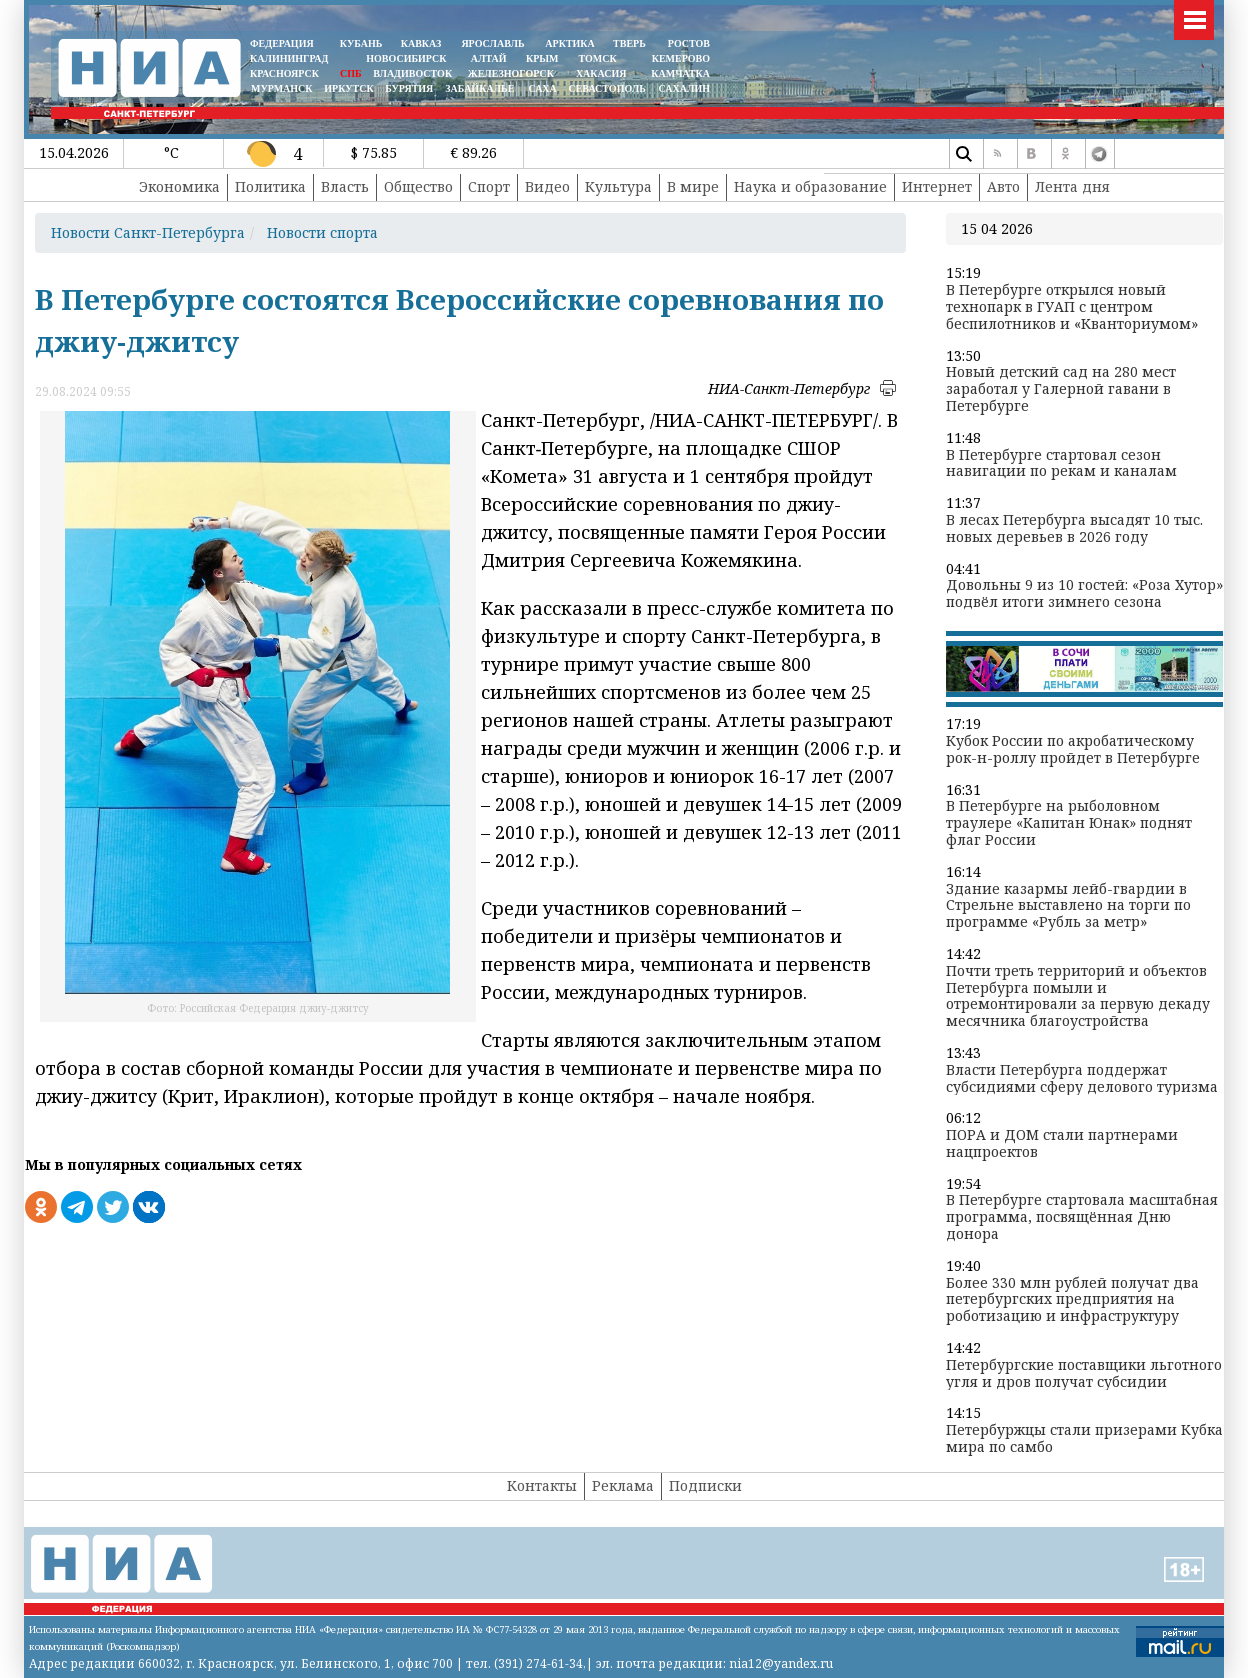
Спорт (489, 186)
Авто (1003, 186)
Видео (547, 186)
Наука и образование (810, 186)
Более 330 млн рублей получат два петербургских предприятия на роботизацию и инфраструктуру (1072, 1300)
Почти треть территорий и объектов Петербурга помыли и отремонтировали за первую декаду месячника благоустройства (1078, 996)
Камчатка (679, 73)
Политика (270, 186)
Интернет (937, 186)
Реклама (623, 1485)
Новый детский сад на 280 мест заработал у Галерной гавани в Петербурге (1061, 389)
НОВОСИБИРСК (406, 58)
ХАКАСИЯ (599, 73)
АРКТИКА (570, 43)
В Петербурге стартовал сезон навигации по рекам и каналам (1061, 464)
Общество (418, 186)
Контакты (542, 1485)
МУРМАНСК (282, 88)
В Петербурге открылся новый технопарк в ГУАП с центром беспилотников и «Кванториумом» (1072, 307)
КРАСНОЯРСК (284, 73)
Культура (618, 186)
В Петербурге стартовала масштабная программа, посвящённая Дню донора (1082, 1217)
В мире (693, 186)
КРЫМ (542, 58)
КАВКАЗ (421, 43)
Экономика (179, 186)
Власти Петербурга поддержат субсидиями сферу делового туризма (1082, 1079)
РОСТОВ (689, 43)
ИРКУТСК (348, 88)
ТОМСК (600, 58)
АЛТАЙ (489, 58)
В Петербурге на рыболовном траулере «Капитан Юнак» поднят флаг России (1069, 823)
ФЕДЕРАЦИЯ (282, 43)
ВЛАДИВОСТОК (412, 73)
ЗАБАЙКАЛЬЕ (481, 88)
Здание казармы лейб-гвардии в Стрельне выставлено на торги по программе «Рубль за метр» (1068, 906)
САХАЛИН (684, 88)
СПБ (351, 73)
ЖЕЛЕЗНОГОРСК (511, 73)
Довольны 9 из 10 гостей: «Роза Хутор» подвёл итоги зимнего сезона (1084, 594)
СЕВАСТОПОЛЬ (606, 88)
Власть (345, 186)
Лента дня (1072, 186)
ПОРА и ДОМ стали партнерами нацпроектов (1062, 1144)
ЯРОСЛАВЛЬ (492, 43)
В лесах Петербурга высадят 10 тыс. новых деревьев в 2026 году (1074, 529)
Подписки (705, 1485)
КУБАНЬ (361, 43)
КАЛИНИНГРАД (289, 58)
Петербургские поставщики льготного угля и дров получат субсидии (1084, 1374)
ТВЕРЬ (629, 43)
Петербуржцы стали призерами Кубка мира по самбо (1084, 1439)
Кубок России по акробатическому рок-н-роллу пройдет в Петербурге (1073, 750)
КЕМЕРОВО (681, 58)
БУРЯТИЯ (409, 88)
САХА (542, 88)
